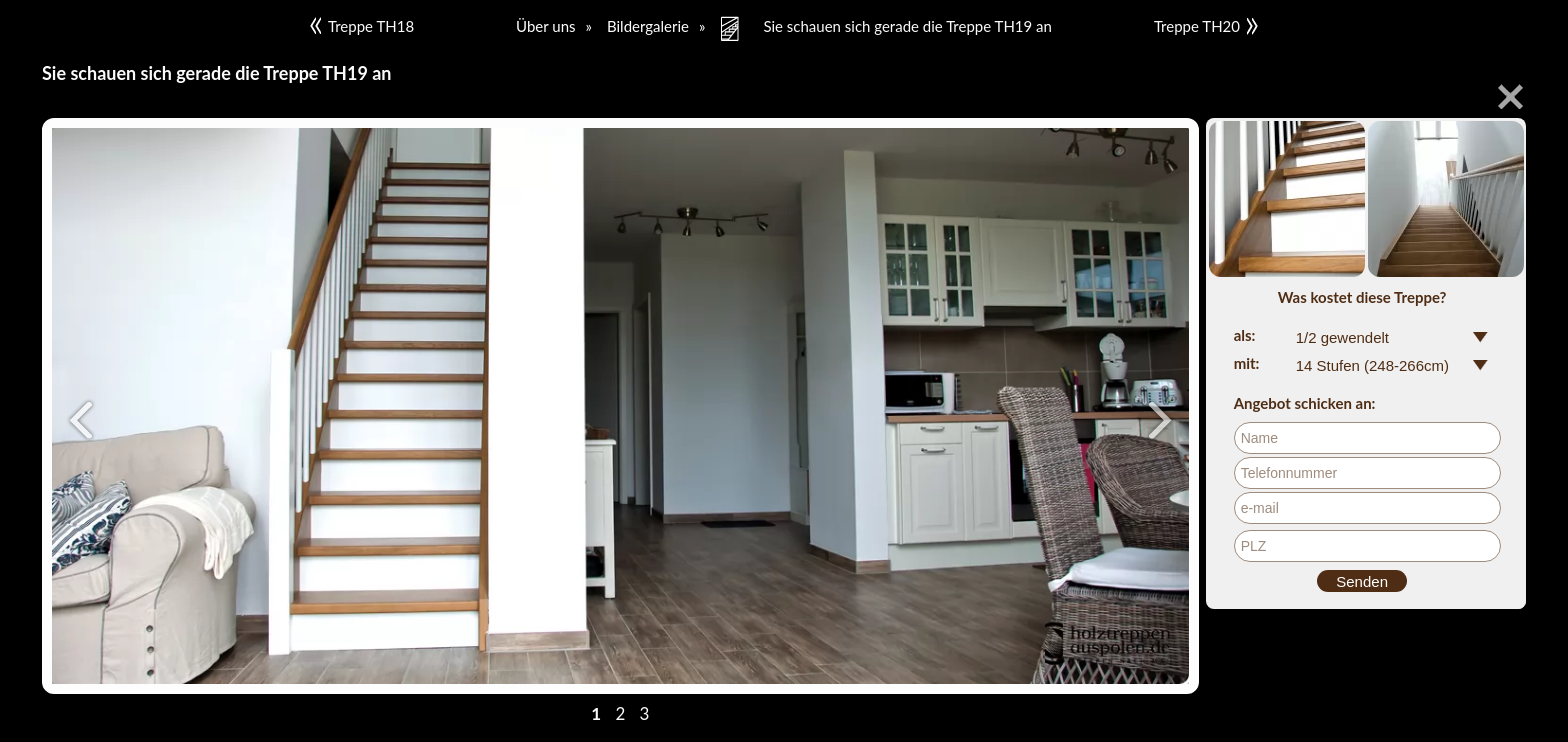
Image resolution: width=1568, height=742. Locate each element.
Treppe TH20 (1206, 26)
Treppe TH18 (362, 26)
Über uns (545, 26)
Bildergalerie (648, 26)
